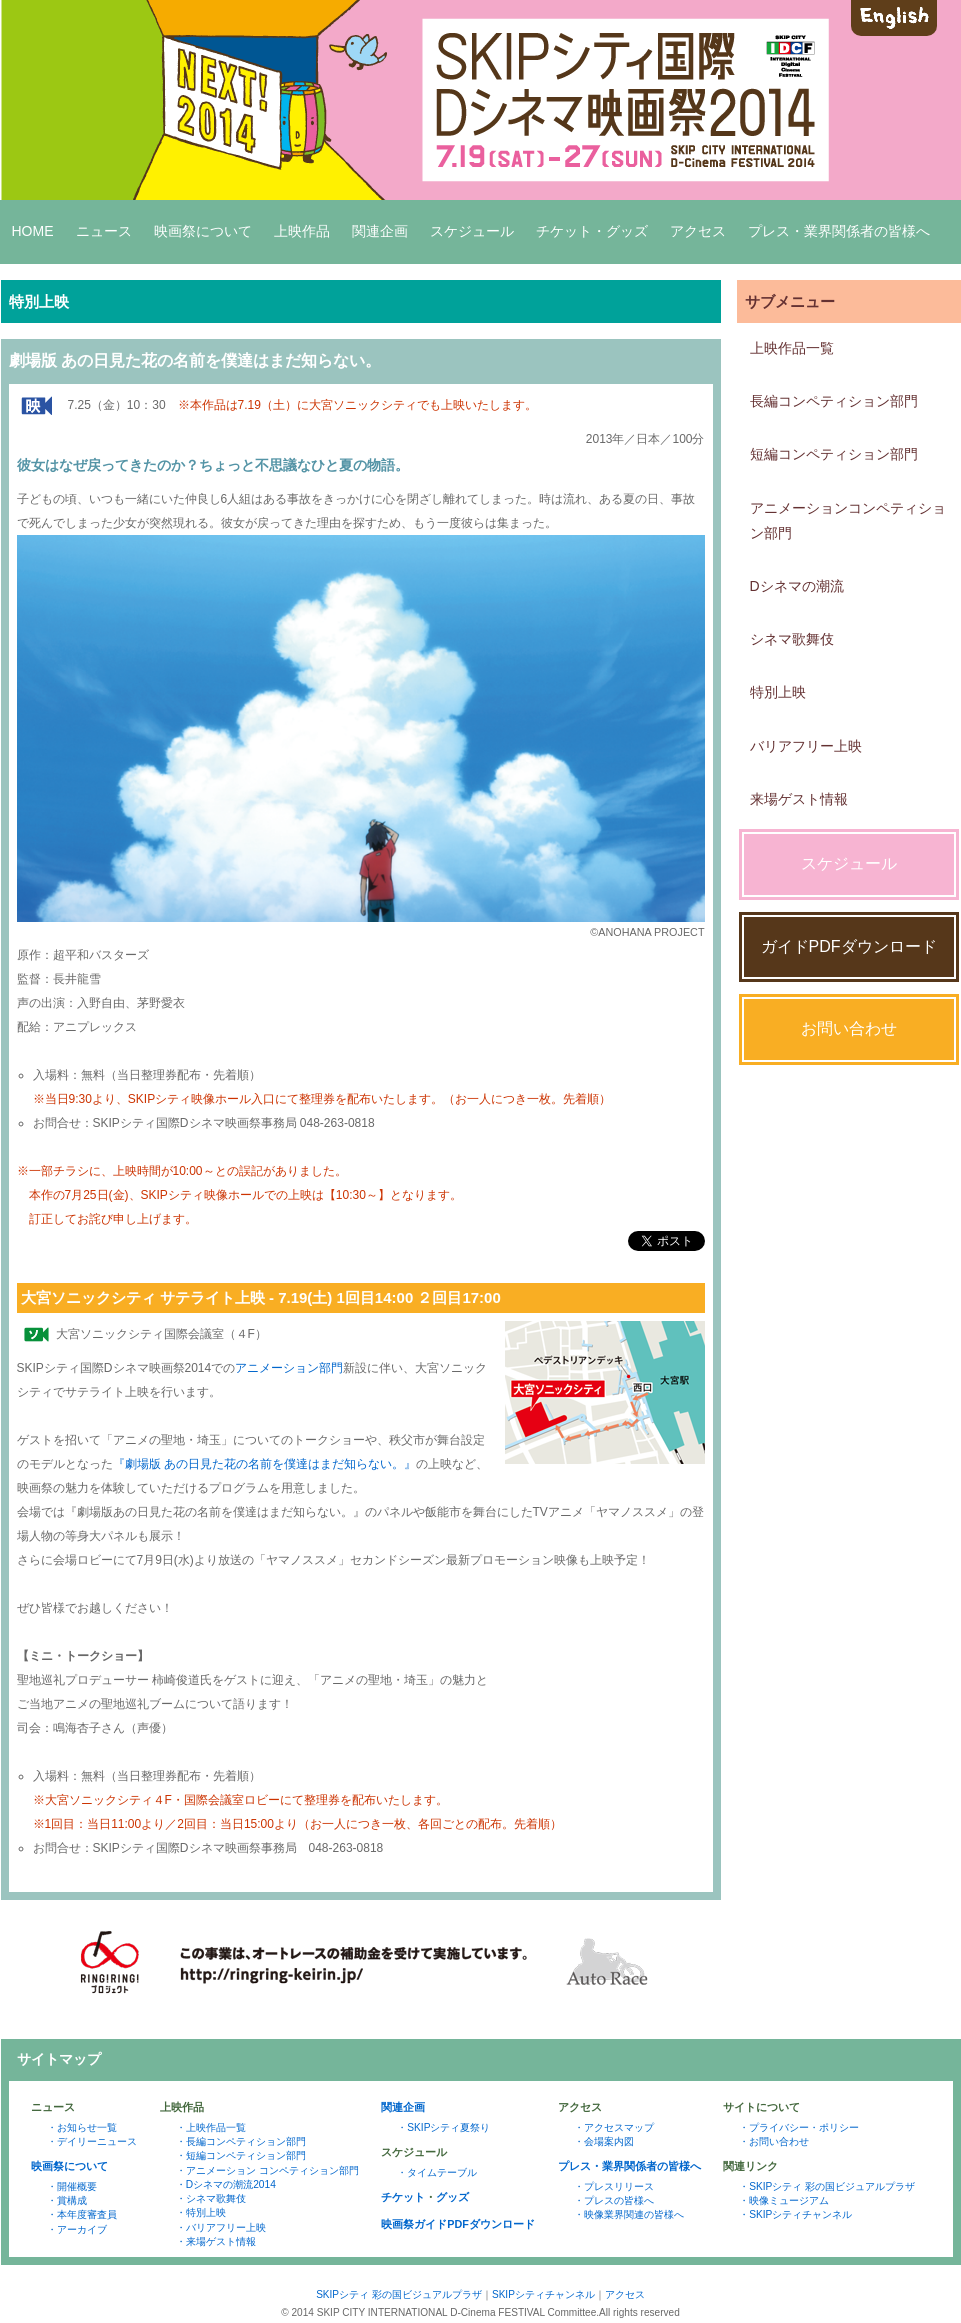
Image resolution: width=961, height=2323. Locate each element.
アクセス (698, 231)
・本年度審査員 (82, 2214)
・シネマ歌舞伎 (211, 2198)
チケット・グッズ (592, 231)
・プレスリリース (614, 2186)
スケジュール (472, 231)
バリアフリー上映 (806, 746)
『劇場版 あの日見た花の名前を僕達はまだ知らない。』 (264, 1464)
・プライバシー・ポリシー (799, 2127)
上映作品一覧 (792, 348)
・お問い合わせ (774, 2141)
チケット (403, 2197)
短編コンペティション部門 (834, 454)
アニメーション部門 (289, 1368)
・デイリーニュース (92, 2141)
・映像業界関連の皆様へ (629, 2214)
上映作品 (302, 231)
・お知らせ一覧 (82, 2127)
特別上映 (778, 692)
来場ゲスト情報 (799, 799)
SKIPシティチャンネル (543, 2294)
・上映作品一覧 (211, 2127)
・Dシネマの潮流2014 (226, 2184)
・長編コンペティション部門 (241, 2141)
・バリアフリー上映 (221, 2227)
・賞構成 (67, 2200)
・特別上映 (201, 2212)
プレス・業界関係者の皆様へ (839, 231)
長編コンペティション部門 (834, 401)
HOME (33, 231)
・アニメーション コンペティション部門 (267, 2170)
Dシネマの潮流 (797, 586)
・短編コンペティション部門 (241, 2155)
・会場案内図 (604, 2141)
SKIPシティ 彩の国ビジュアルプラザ (399, 2294)
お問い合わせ (849, 1028)
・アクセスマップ (614, 2127)
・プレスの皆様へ (614, 2200)
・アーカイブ (77, 2229)
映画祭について (203, 231)
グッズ (452, 2197)
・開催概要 (72, 2186)
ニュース (104, 231)
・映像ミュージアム (784, 2200)
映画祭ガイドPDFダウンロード (458, 2224)
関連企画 (380, 231)
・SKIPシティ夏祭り (443, 2127)
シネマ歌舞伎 (792, 639)
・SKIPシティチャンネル (795, 2214)
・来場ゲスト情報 (216, 2241)
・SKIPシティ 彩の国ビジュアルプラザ (827, 2186)
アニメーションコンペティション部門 (848, 520)
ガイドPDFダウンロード (849, 946)
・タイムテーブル (437, 2172)
